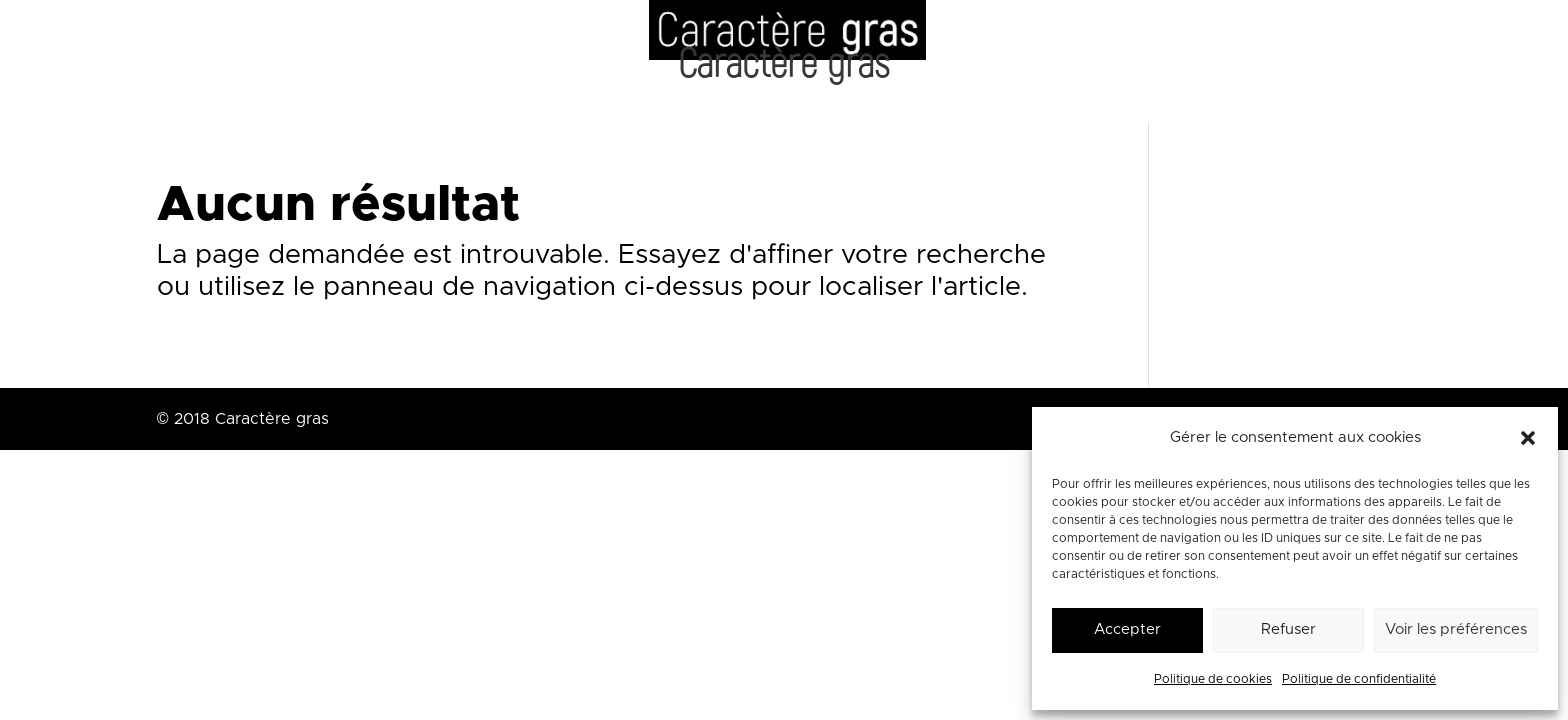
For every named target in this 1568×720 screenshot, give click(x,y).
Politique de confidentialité (1359, 679)
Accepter (1127, 629)
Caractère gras (784, 69)
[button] (1528, 438)
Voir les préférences (1456, 629)
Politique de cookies (1213, 679)
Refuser (1288, 629)
